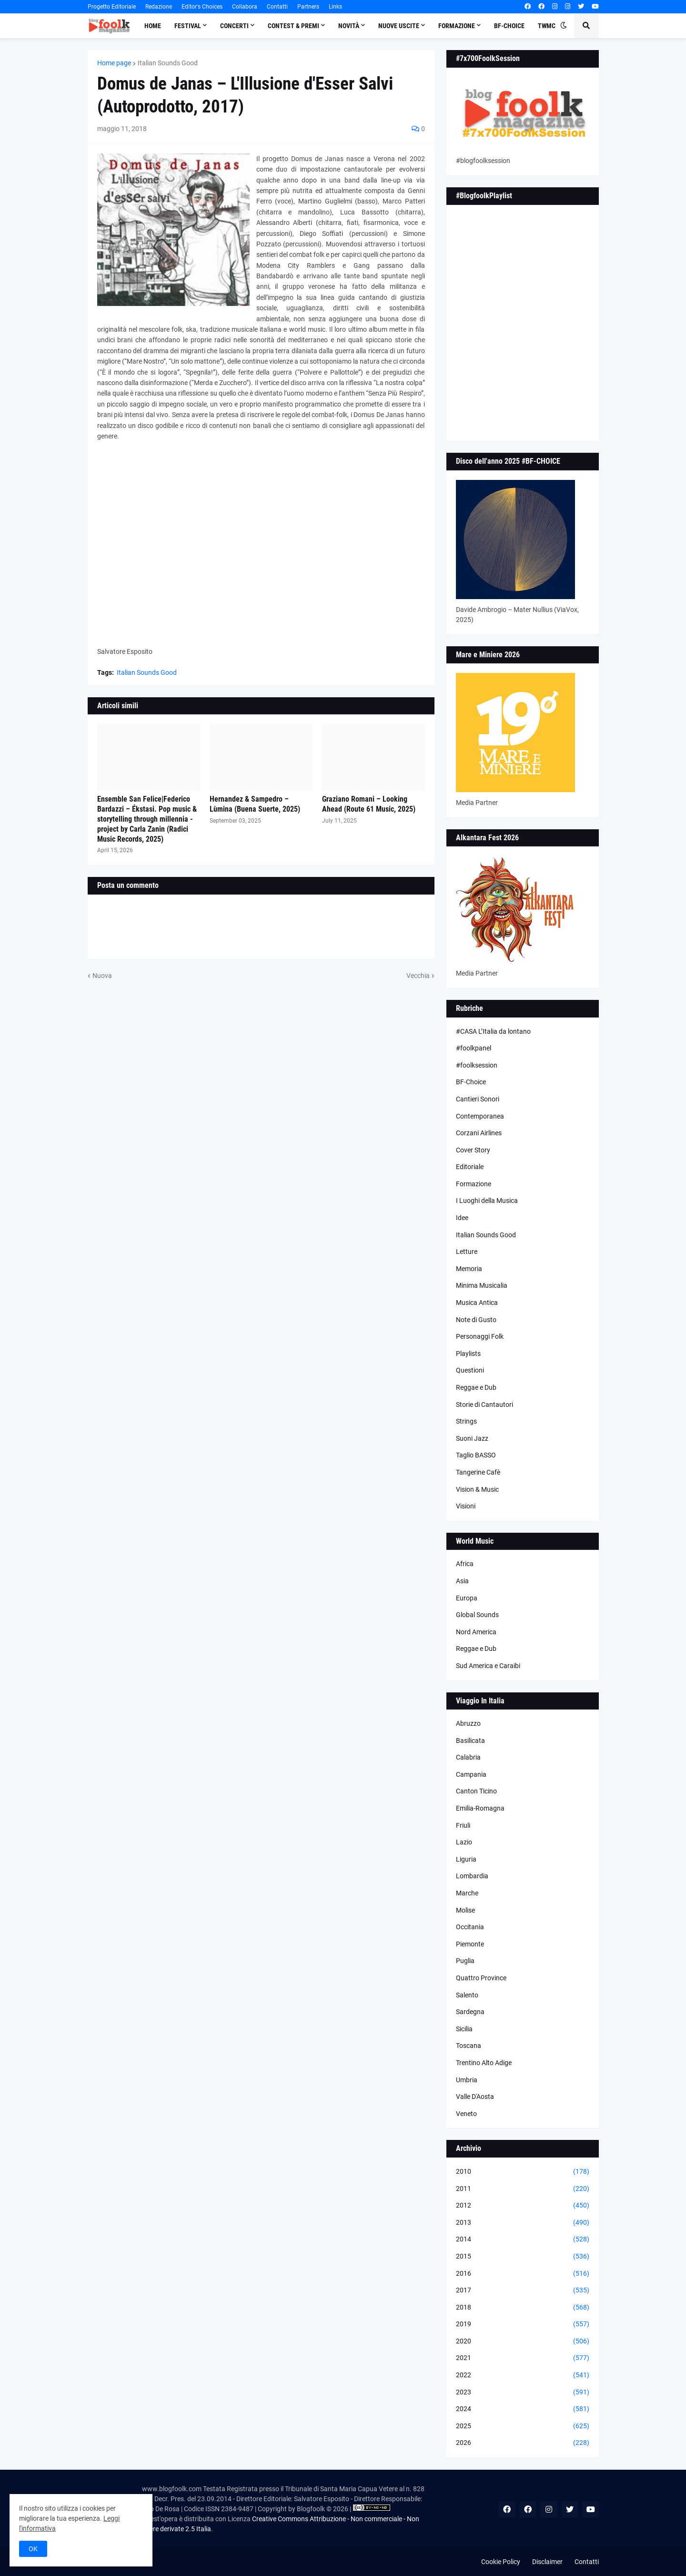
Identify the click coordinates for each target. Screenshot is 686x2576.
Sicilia (464, 2029)
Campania (471, 1774)
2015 (522, 2256)
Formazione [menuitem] (456, 26)
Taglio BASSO (476, 1455)
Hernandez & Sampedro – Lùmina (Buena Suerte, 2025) (255, 804)
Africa (465, 1564)
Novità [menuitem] (348, 26)
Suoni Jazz (472, 1438)
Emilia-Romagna (480, 1808)
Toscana (468, 2045)
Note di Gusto (476, 1320)
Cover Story (473, 1150)
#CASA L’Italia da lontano (493, 1031)
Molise (465, 1910)
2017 (522, 2290)
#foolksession (476, 1065)
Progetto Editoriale (112, 6)
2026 (522, 2443)
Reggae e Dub (476, 1387)
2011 (522, 2189)
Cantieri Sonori (477, 1099)
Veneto (466, 2114)
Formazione (473, 1184)
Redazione (158, 6)
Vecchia (418, 975)
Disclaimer (547, 2562)
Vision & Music (477, 1489)
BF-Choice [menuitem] (509, 26)
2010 (522, 2172)
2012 (522, 2205)
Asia (462, 1581)
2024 (522, 2409)
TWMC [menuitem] (546, 26)
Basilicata (470, 1740)
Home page (114, 63)
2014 (522, 2239)
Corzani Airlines (479, 1133)
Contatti (277, 6)
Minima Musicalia (481, 1285)
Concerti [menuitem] (234, 26)
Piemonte (470, 1944)
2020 (522, 2341)
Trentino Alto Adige (484, 2063)
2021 (522, 2358)
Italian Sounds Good (168, 63)
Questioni (470, 1370)
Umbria (466, 2080)
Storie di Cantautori (484, 1404)
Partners (308, 6)
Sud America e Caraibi (488, 1666)
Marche (467, 1893)
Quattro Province (481, 1978)
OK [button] (33, 2549)
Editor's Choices (202, 6)
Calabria (468, 1757)
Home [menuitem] (152, 26)
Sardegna (470, 2012)
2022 (522, 2375)
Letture (466, 1251)
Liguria (466, 1859)
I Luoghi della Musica (487, 1200)
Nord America (476, 1632)
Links (335, 6)
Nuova (102, 975)
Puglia (465, 1961)
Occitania (470, 1927)
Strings (466, 1421)
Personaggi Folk (480, 1336)
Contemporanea (480, 1116)
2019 (522, 2324)
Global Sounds (477, 1615)
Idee (462, 1218)
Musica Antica (477, 1302)
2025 (522, 2426)
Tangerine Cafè (478, 1472)
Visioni (465, 1506)
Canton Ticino (476, 1791)
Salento (467, 1995)
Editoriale (470, 1167)
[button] (563, 25)
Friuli (463, 1825)
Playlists (468, 1353)
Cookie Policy (500, 2562)
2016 (522, 2274)
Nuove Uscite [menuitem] (398, 26)
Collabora (244, 6)
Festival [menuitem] (187, 26)
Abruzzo (468, 1723)
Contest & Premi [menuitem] (293, 26)
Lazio (464, 1842)
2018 (522, 2307)
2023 (522, 2392)
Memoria (469, 1269)
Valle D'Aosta (475, 2096)
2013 (522, 2223)
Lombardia (472, 1876)
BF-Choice (471, 1082)
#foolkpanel (473, 1048)
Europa (466, 1598)
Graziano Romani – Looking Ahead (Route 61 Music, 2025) (368, 804)
